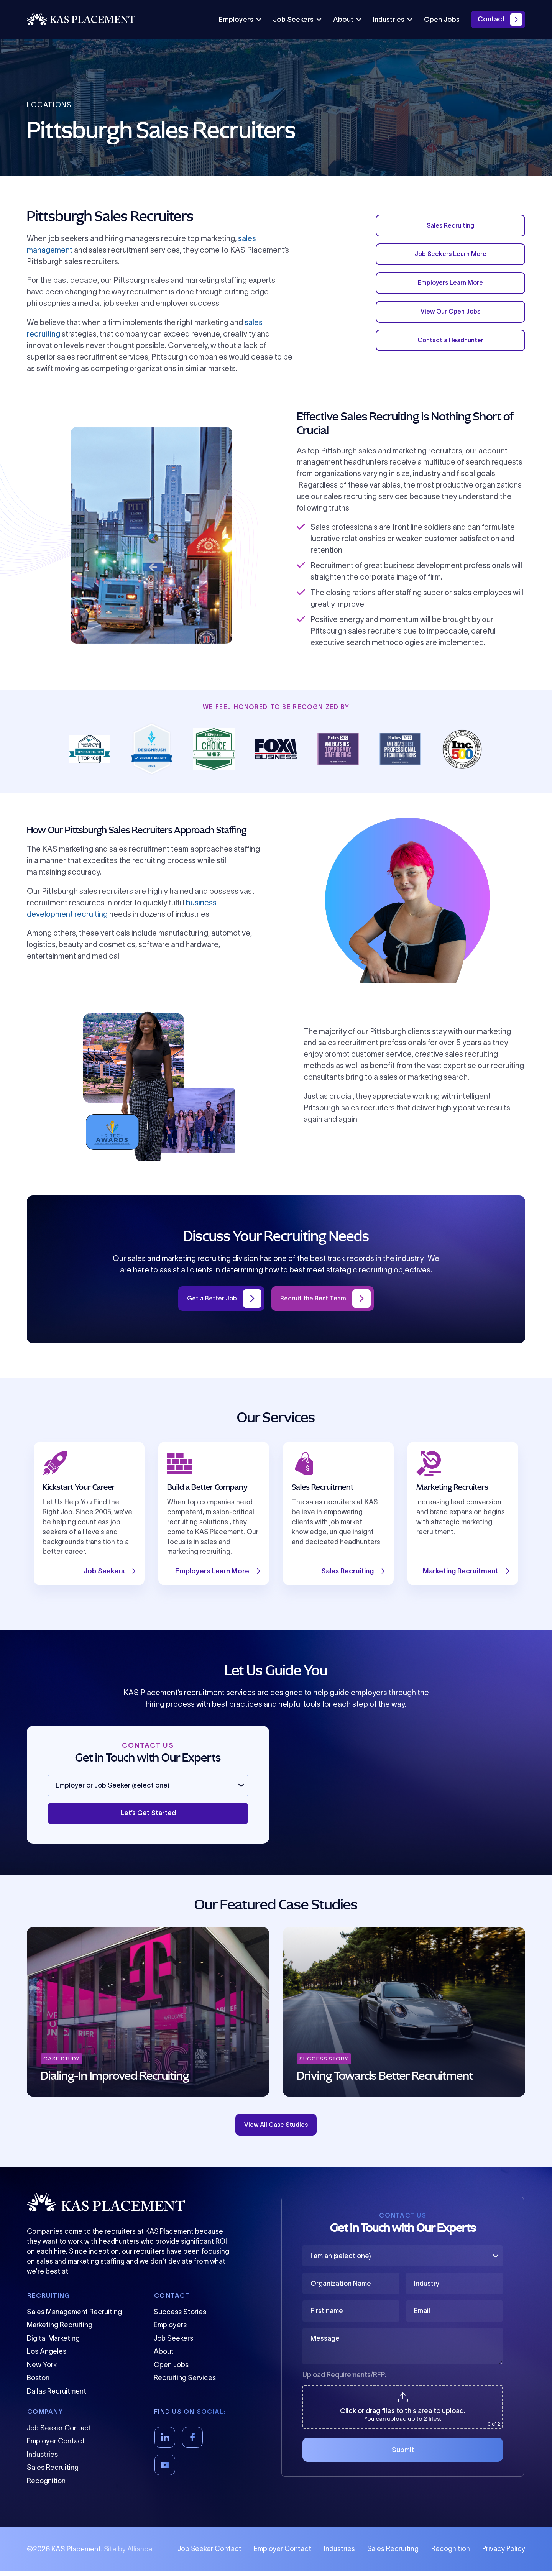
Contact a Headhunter (450, 351)
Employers (240, 19)
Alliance (140, 2554)
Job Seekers (297, 19)
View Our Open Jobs (450, 320)
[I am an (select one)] (402, 2260)
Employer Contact (56, 2446)
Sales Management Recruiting (74, 2317)
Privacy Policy (503, 2554)
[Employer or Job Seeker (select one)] (148, 1785)
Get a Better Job (208, 1298)
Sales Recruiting (450, 226)
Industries (392, 19)
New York (42, 2370)
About (347, 19)
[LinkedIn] (165, 2442)
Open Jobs (442, 19)
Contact (491, 19)
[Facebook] (192, 2442)
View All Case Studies (276, 2128)
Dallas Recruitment (56, 2396)
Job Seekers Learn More (450, 257)
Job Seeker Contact (59, 2433)
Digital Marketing (53, 2343)
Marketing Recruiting (59, 2330)
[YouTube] (165, 2470)
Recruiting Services (185, 2383)
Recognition (46, 2486)
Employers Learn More (450, 289)
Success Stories (180, 2317)
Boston (38, 2383)
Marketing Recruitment (466, 1572)
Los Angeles (46, 2356)
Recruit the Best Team (316, 1298)
